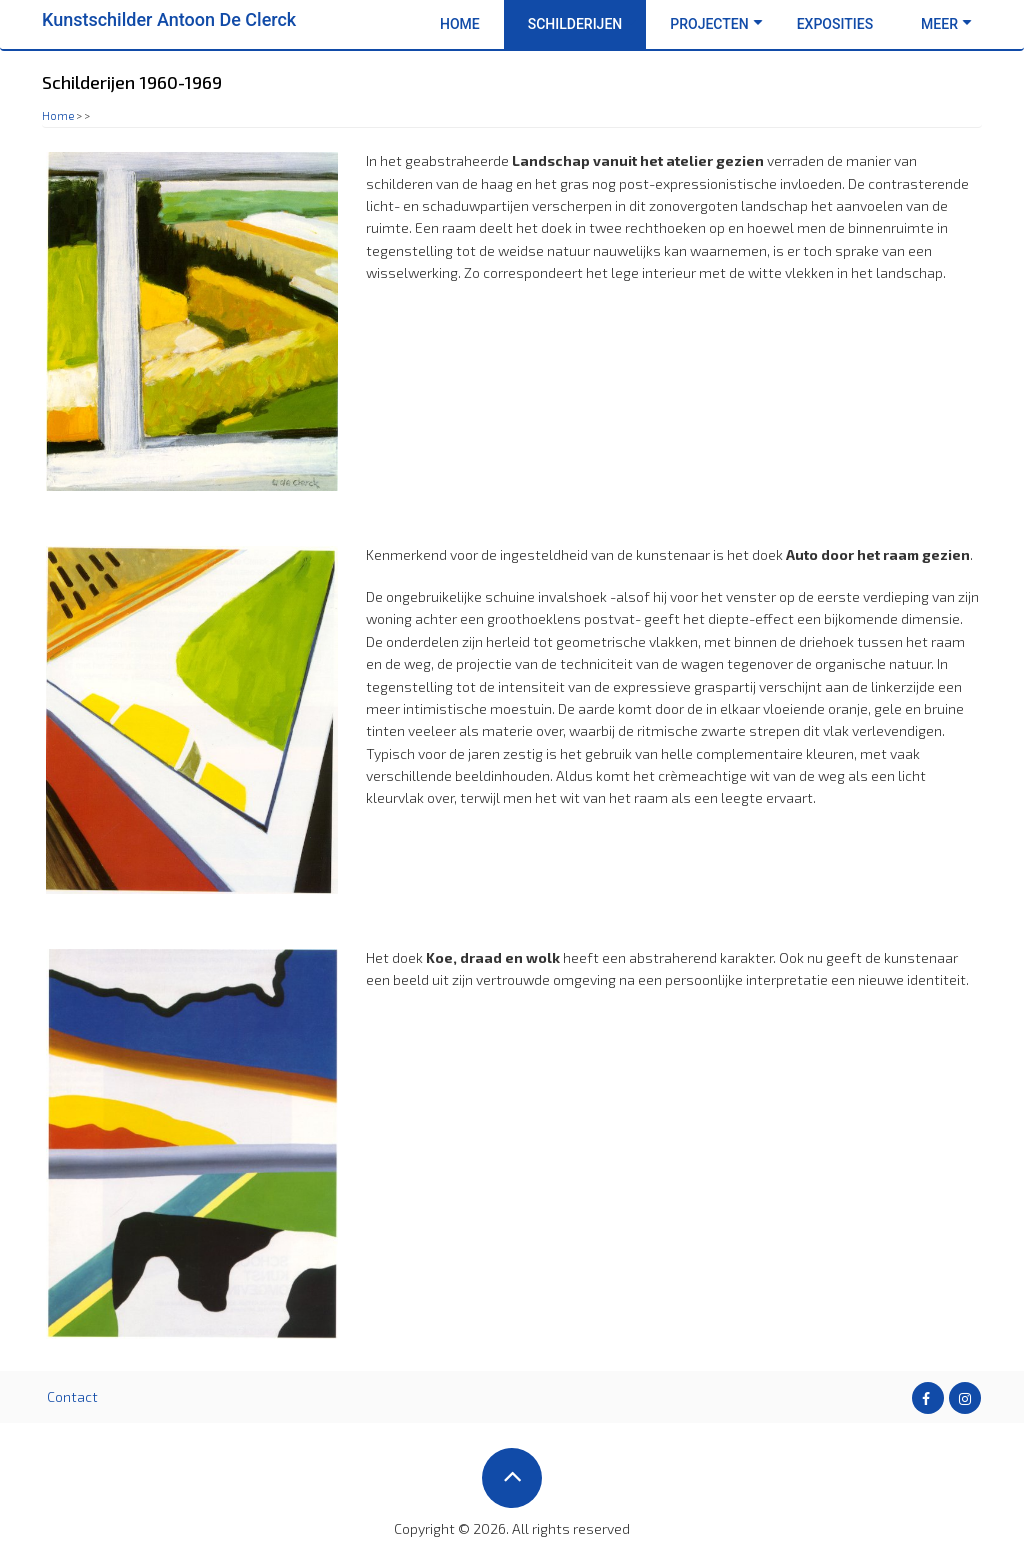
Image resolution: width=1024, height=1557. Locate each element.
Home (460, 24)
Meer (946, 24)
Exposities (835, 24)
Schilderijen (582, 24)
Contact (72, 1396)
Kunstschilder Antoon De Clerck (169, 19)
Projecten (716, 24)
